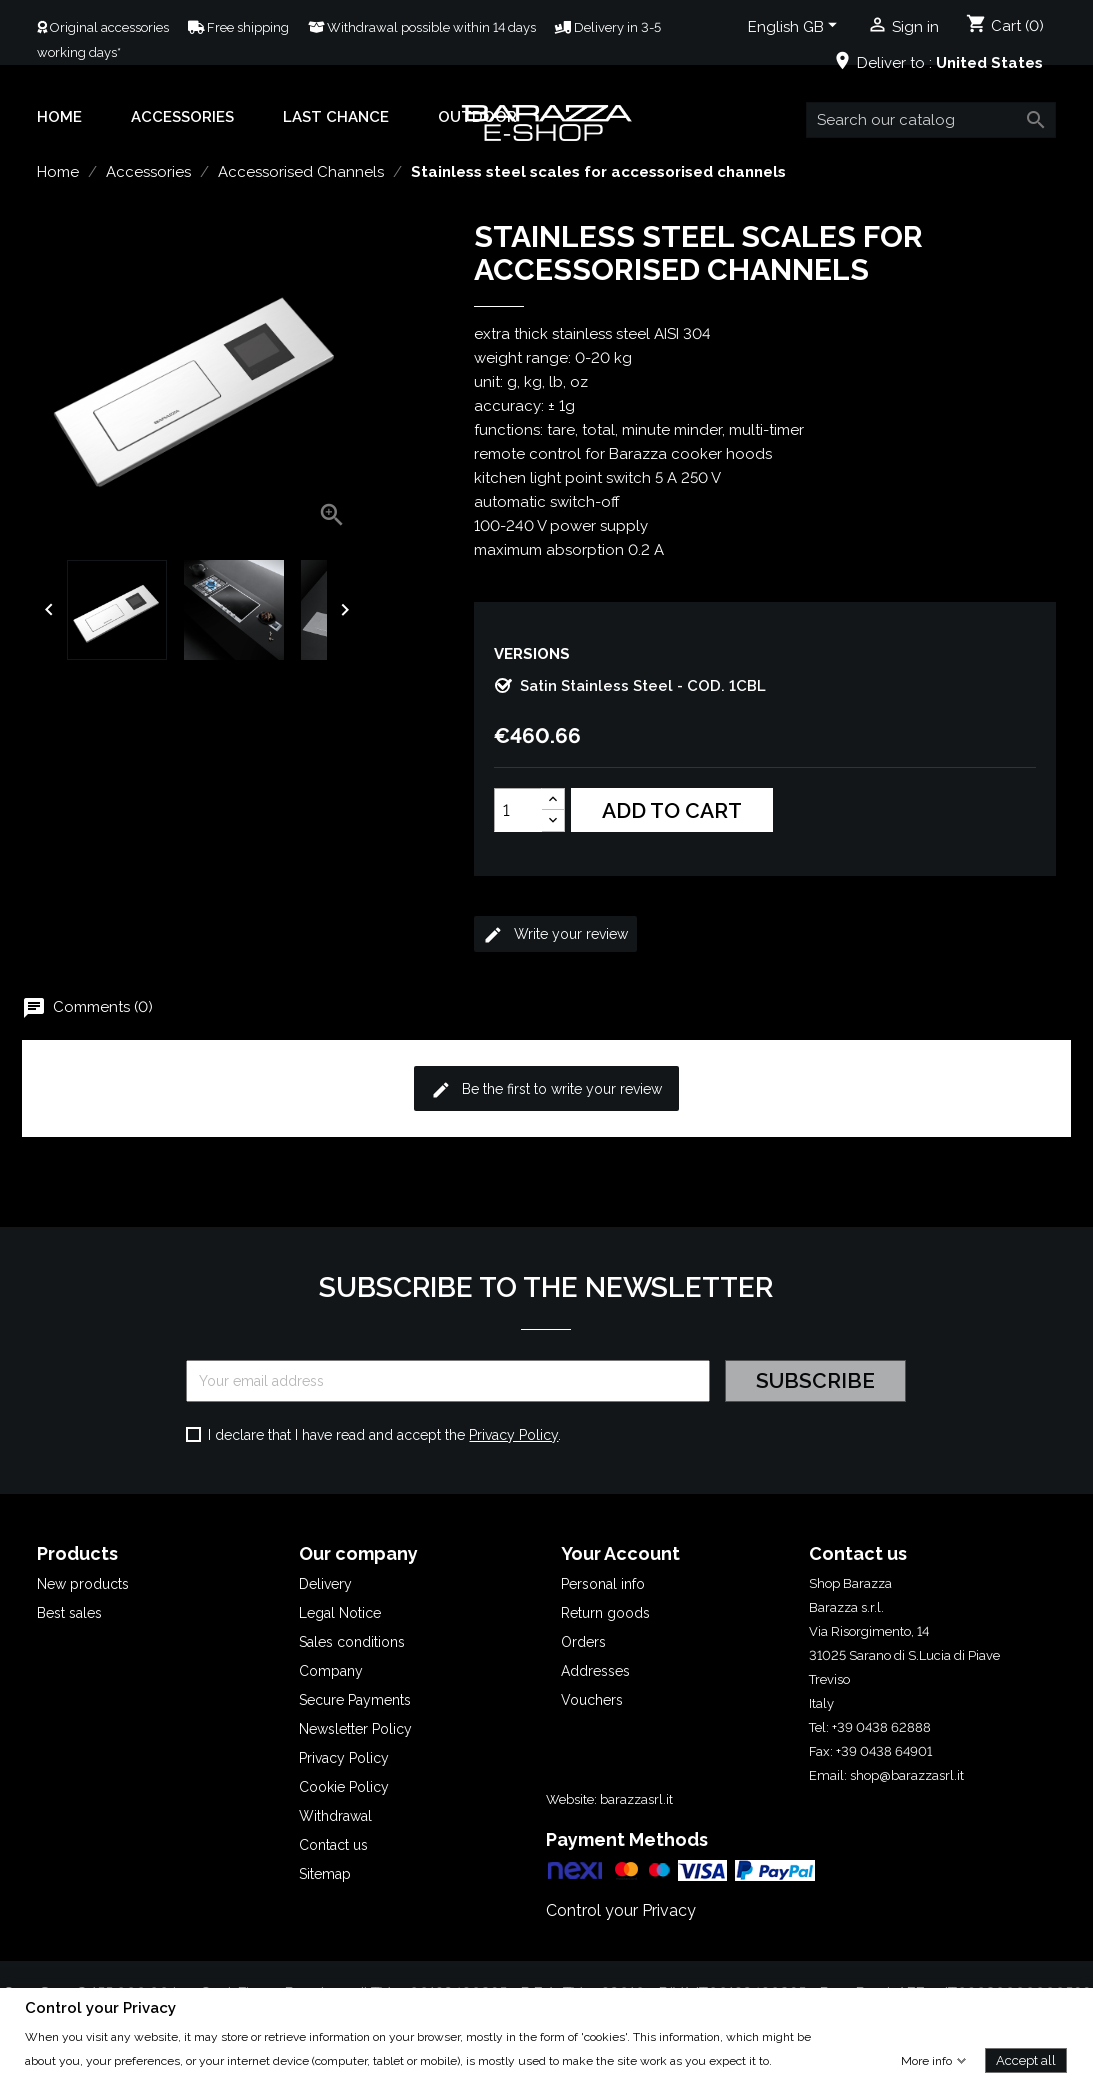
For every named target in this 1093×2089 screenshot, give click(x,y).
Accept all (1026, 2059)
